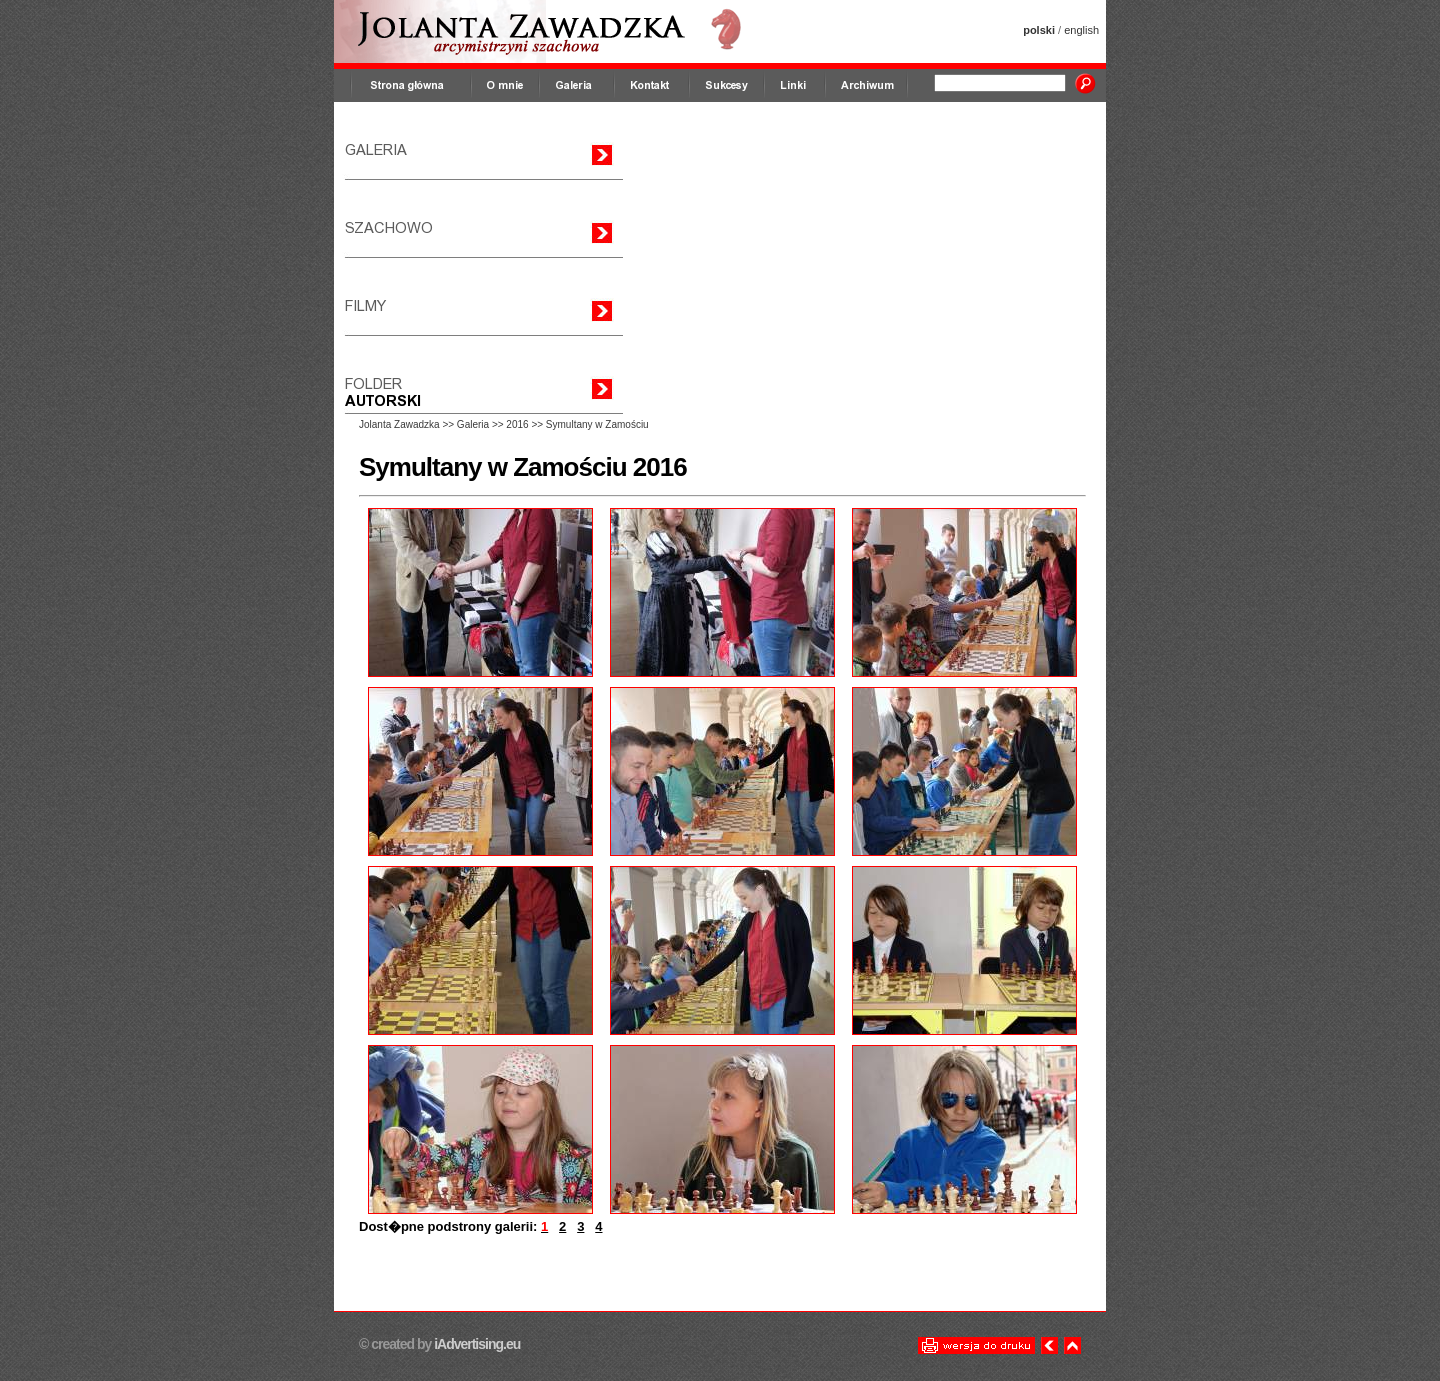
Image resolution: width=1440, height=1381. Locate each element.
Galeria (473, 424)
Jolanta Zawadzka (399, 424)
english (1081, 30)
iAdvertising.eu (475, 1344)
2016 (517, 424)
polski (1039, 30)
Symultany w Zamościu (597, 424)
